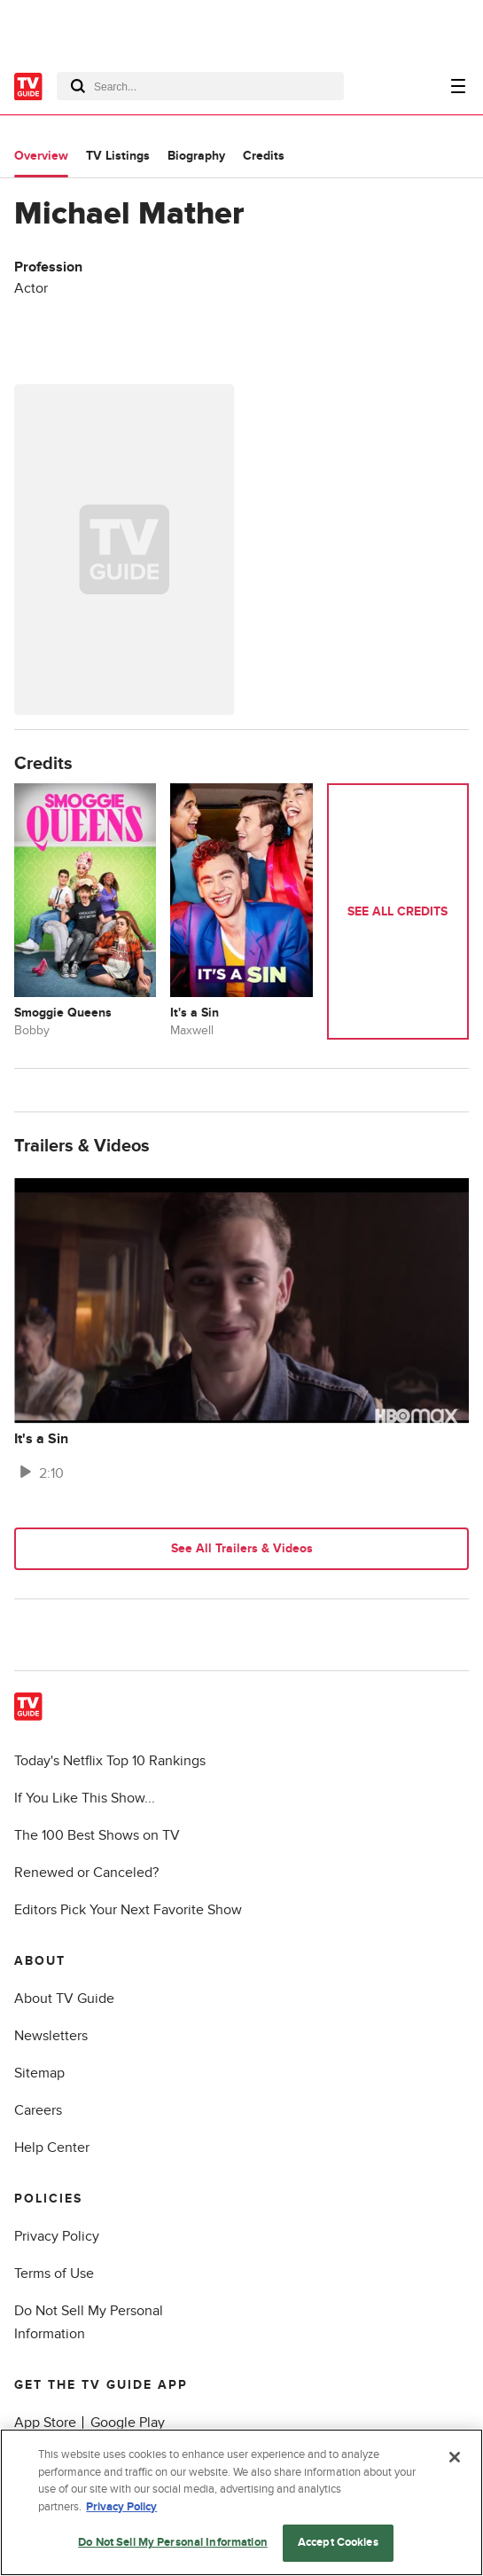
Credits (263, 155)
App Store (45, 2422)
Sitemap (39, 2073)
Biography (196, 155)
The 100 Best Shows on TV (97, 1835)
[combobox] (200, 86)
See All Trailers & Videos (242, 1548)
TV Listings (118, 155)
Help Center (52, 2147)
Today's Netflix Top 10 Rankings (110, 1761)
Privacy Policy (56, 2236)
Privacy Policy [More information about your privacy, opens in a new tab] (121, 2507)
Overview (41, 155)
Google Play (127, 2422)
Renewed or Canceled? (86, 1872)
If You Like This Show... (84, 1798)
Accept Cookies (338, 2542)
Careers (38, 2110)
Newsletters (51, 2036)
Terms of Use (54, 2273)
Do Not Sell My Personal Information (173, 2542)
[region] (241, 2502)
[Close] (454, 2457)
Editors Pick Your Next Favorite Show (128, 1910)
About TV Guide (64, 1998)
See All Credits (397, 911)
